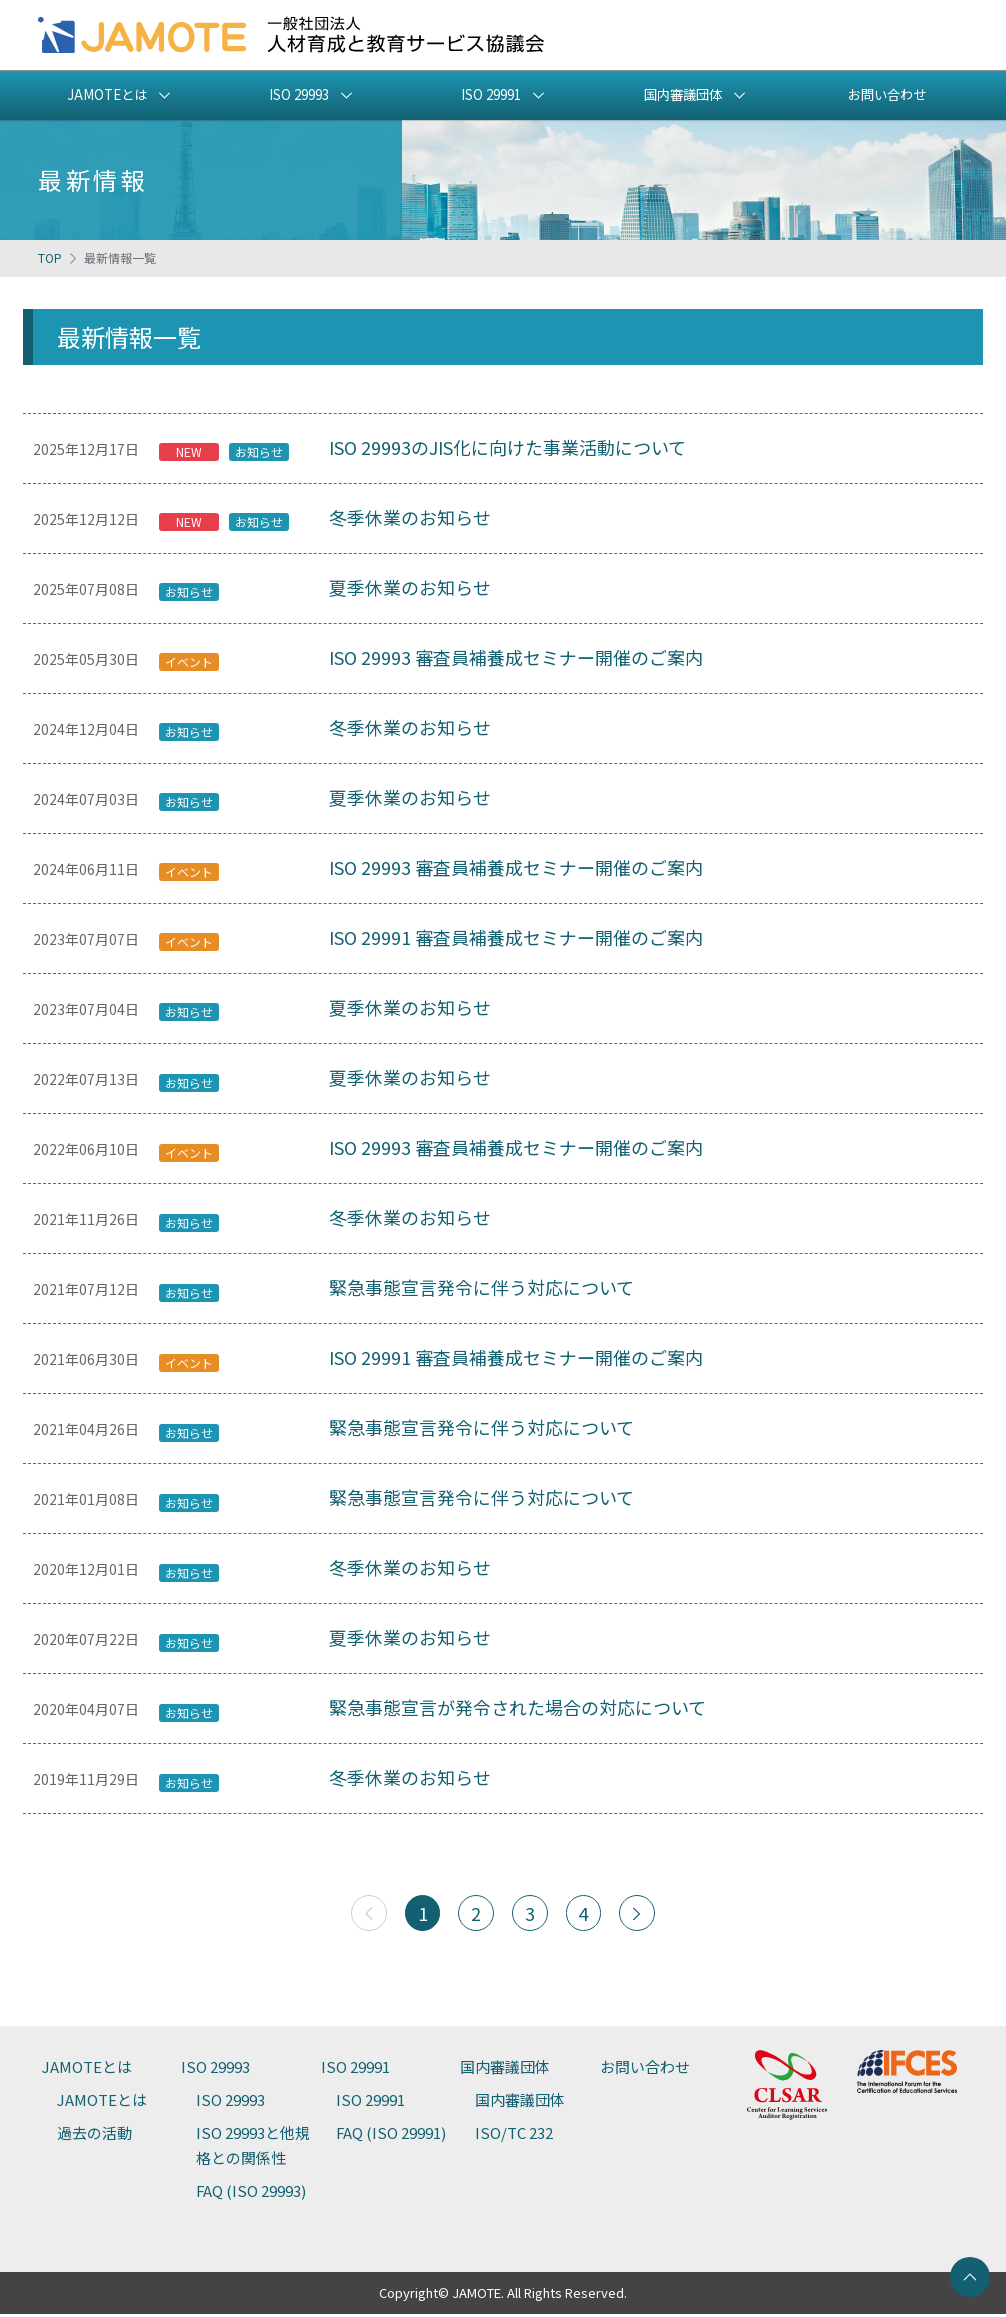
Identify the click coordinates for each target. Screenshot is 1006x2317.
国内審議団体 (505, 2069)
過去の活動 (94, 2135)
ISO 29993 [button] (298, 95)
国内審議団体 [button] (683, 95)
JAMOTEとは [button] (107, 95)
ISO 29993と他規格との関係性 (253, 2148)
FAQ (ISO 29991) (391, 2135)
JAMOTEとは (87, 2069)
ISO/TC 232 (514, 2135)
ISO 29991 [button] (490, 95)
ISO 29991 (355, 2069)
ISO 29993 (215, 2069)
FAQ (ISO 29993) (251, 2193)
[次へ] (638, 1916)
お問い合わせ (887, 95)
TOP (50, 257)
